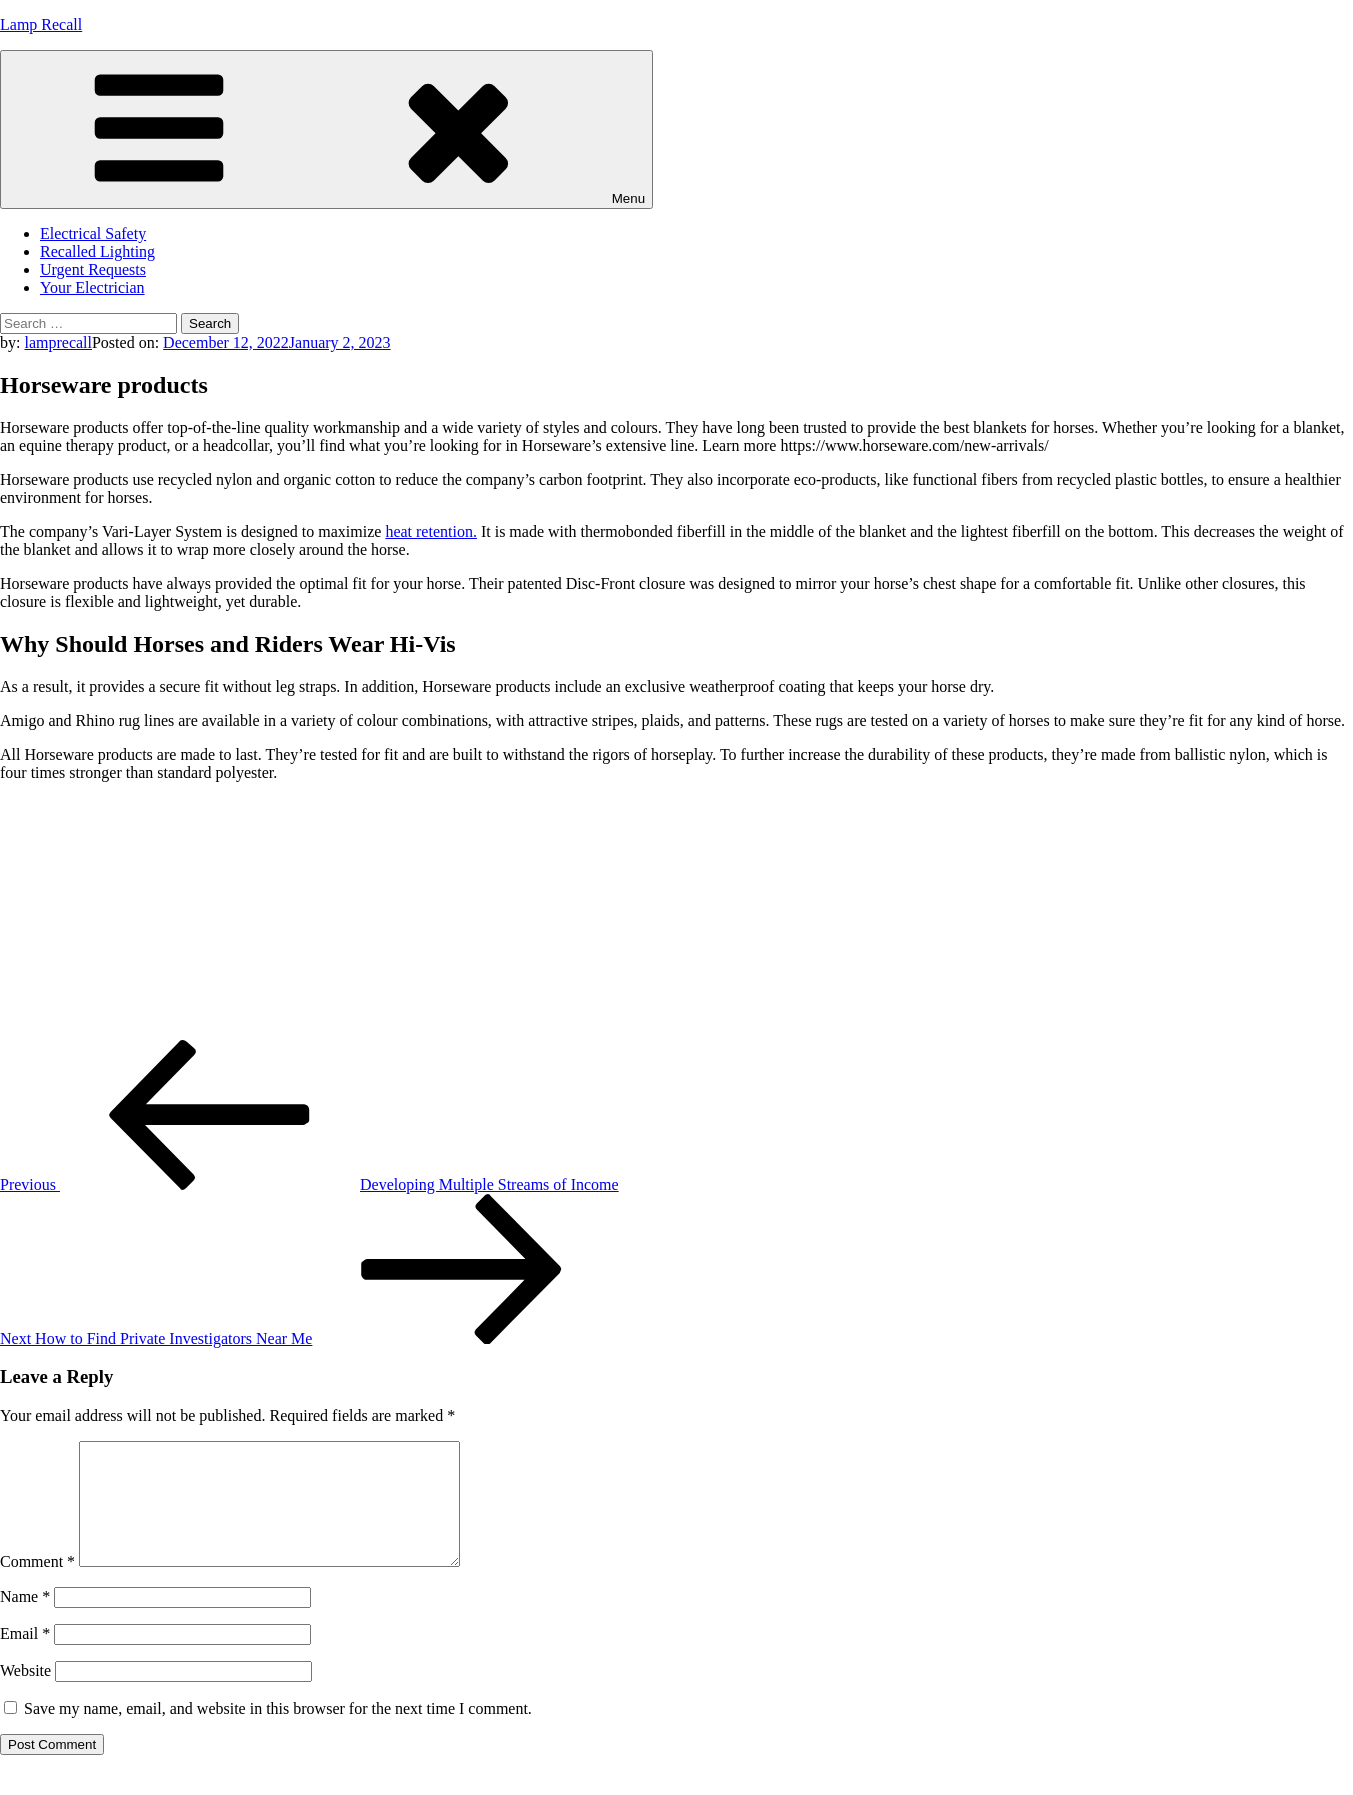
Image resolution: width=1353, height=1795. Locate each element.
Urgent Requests (93, 269)
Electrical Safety (93, 233)
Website (25, 1694)
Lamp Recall (41, 24)
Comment (37, 1585)
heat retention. (431, 531)
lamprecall (58, 342)
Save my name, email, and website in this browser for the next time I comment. (278, 1732)
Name (25, 1620)
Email (25, 1657)
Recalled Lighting (97, 251)
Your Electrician (92, 287)
